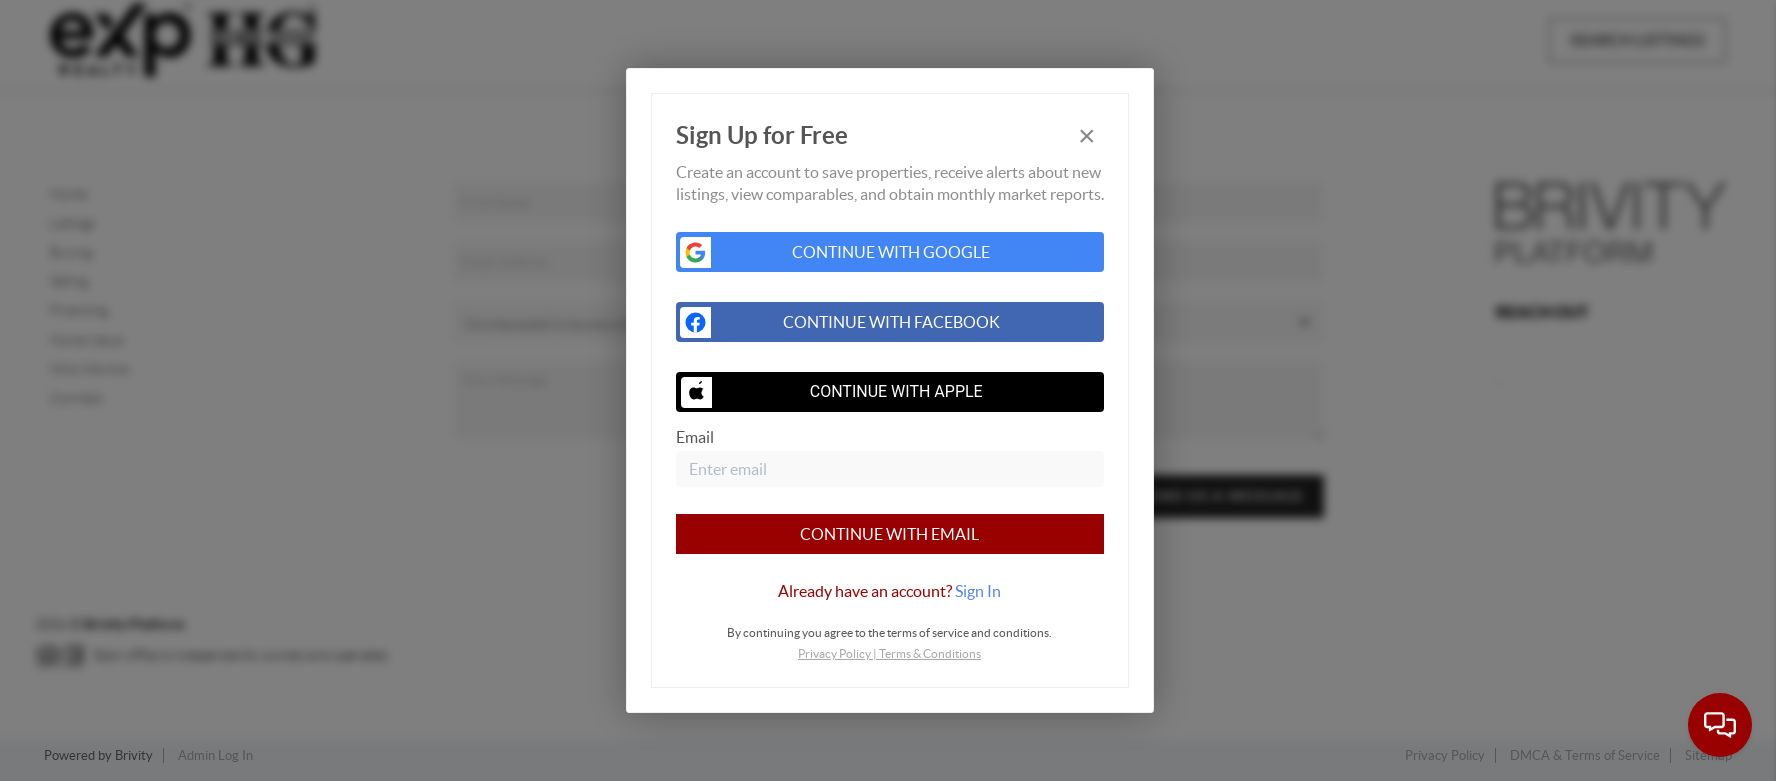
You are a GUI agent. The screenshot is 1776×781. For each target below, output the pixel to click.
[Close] (1087, 136)
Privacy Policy (834, 653)
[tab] (890, 591)
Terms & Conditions (930, 653)
